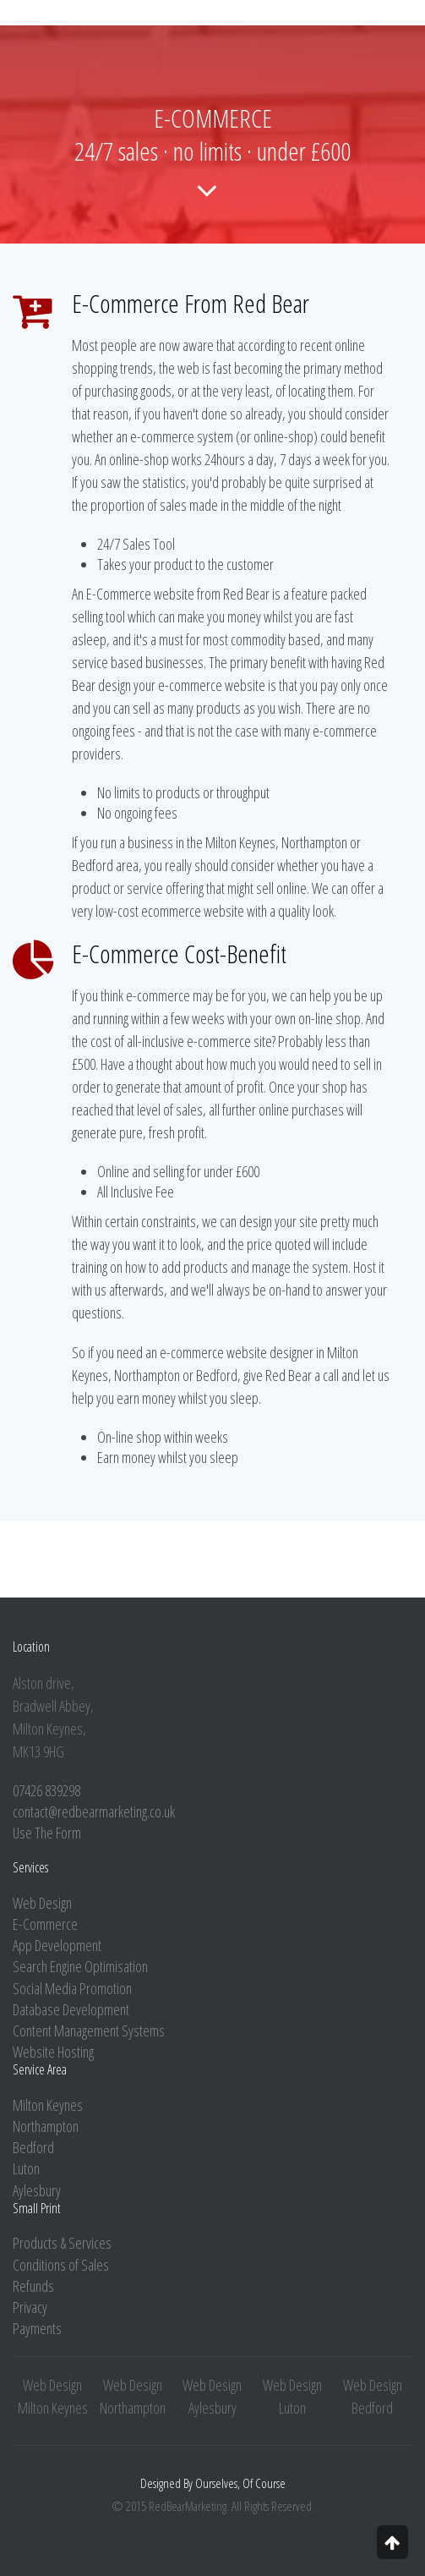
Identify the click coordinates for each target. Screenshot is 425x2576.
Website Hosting (53, 2052)
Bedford (33, 2147)
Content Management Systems (89, 2030)
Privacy (30, 2307)
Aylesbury (37, 2190)
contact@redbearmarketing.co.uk (94, 1811)
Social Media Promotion (72, 1988)
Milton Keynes (48, 2105)
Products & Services (62, 2243)
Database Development (71, 2009)
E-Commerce (45, 1924)
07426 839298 (46, 1790)
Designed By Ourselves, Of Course (213, 2483)
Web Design (42, 1903)
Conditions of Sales (61, 2265)
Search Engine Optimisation (80, 1966)
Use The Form (47, 1832)
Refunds (33, 2286)
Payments (37, 2328)
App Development (57, 1945)
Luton (26, 2168)
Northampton (46, 2126)
